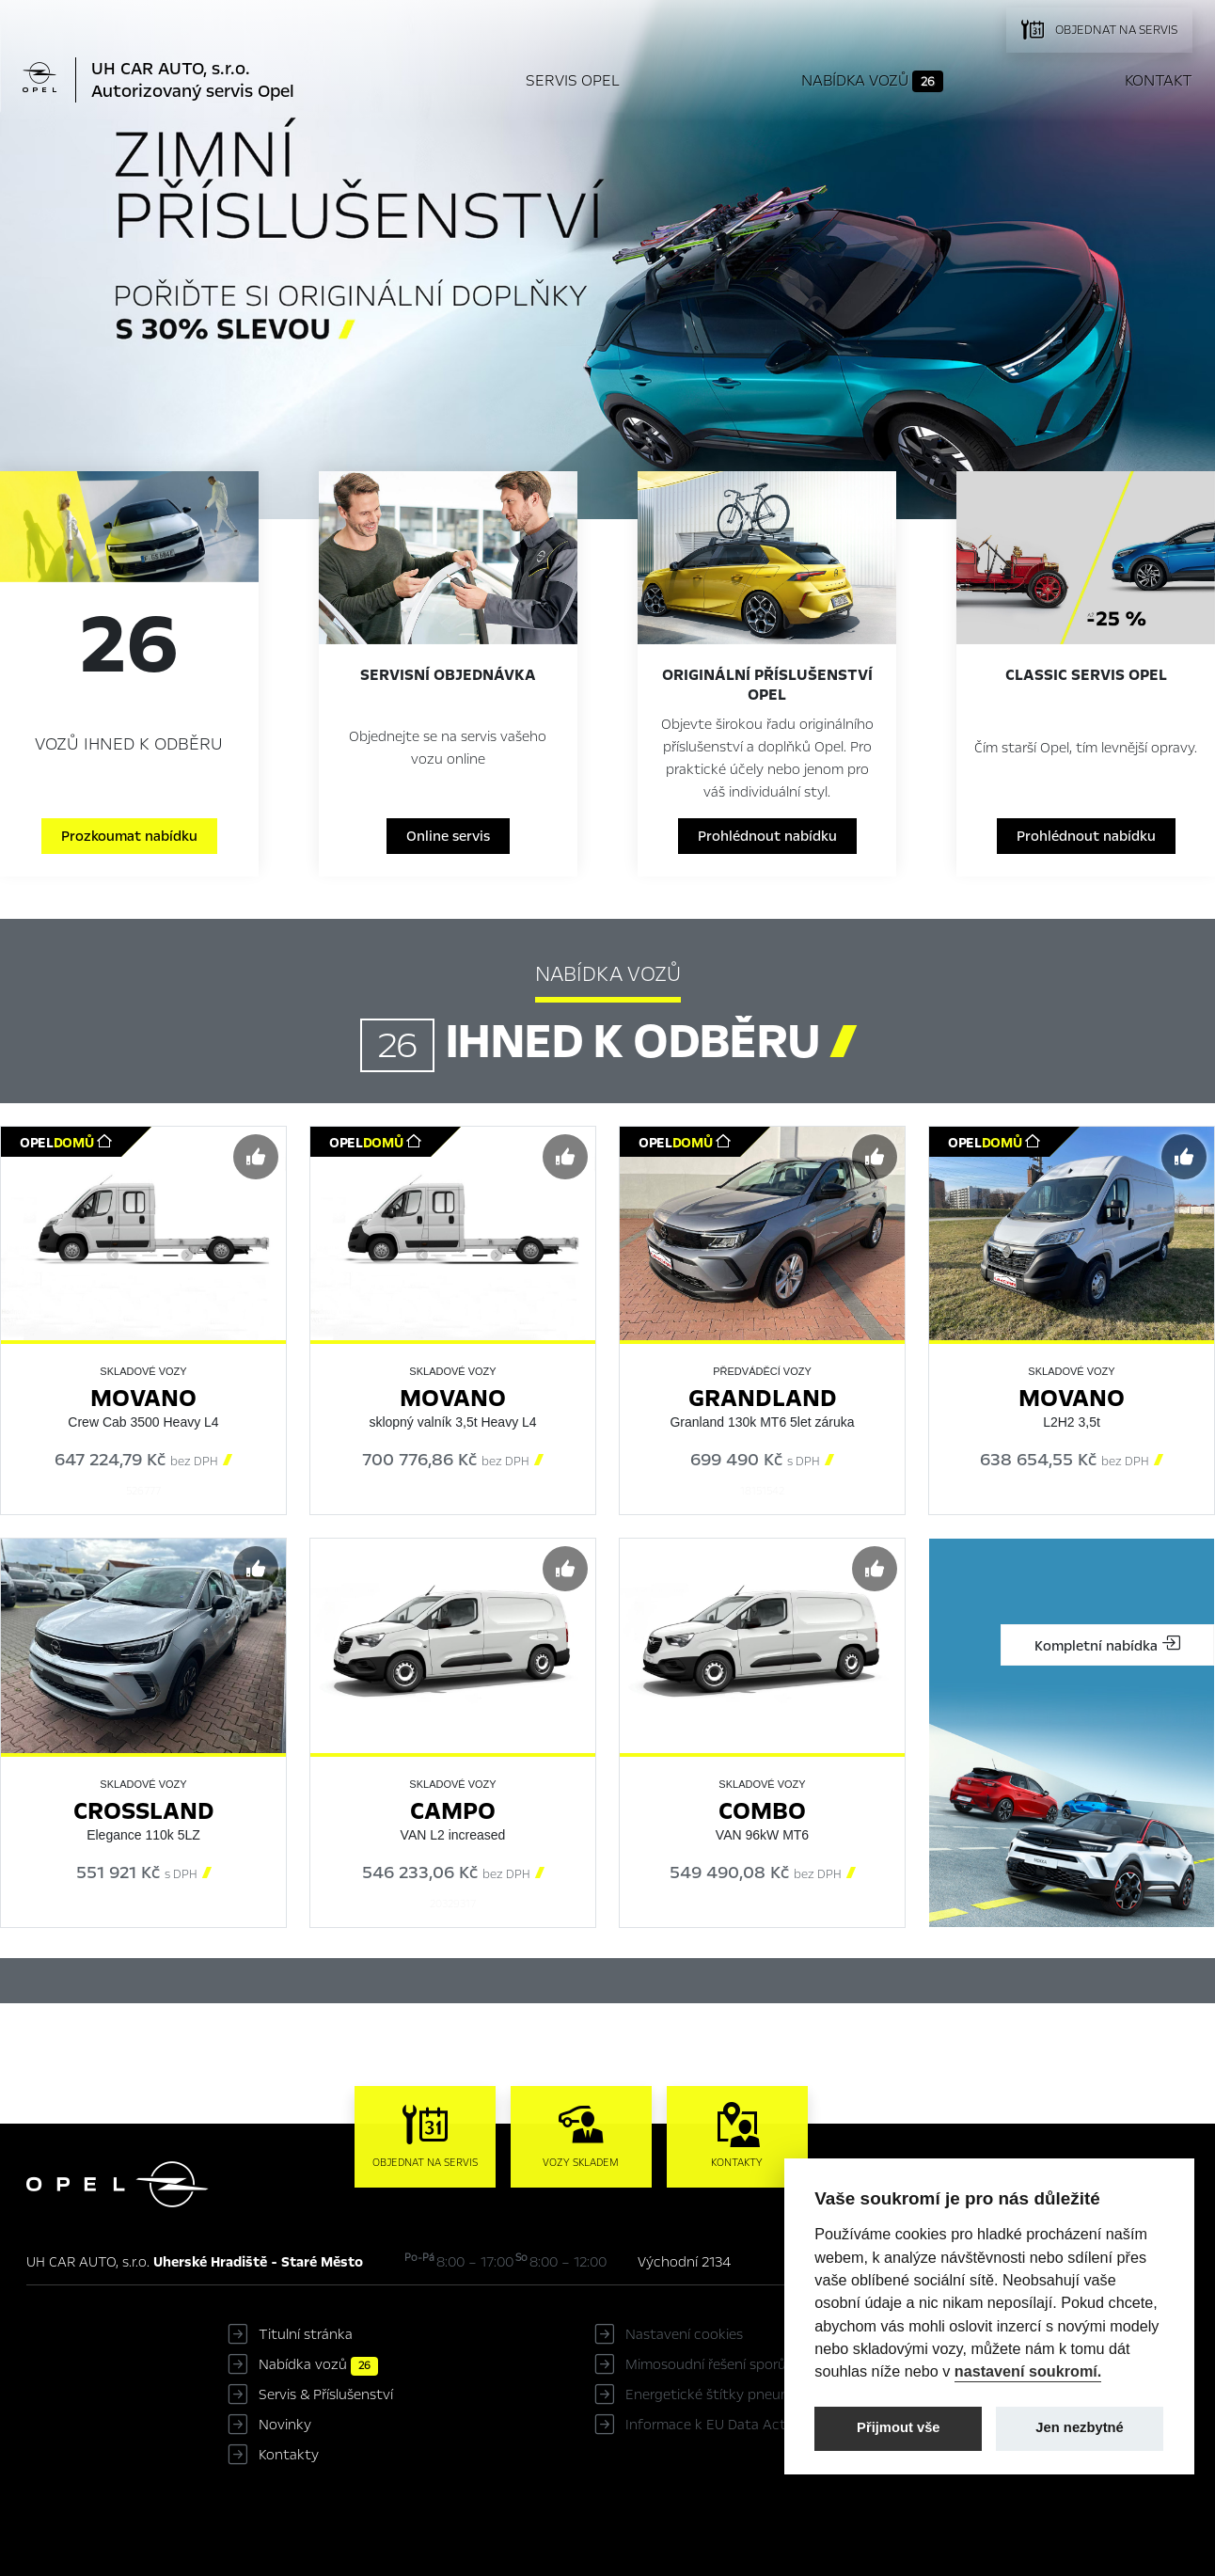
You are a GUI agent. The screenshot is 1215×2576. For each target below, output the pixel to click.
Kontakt (1158, 80)
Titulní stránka (306, 2334)
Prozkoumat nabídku (129, 836)
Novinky (285, 2424)
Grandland (762, 1398)
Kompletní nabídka (1107, 1645)
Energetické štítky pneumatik (721, 2394)
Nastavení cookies (684, 2334)
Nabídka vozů (872, 81)
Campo (453, 1810)
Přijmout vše (898, 2427)
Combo (762, 1810)
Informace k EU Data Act (705, 2424)
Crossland (143, 1810)
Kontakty (289, 2454)
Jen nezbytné (1079, 2427)
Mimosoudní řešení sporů (705, 2364)
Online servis (448, 836)
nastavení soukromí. (1028, 2371)
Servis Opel (573, 80)
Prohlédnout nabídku (767, 836)
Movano (143, 1398)
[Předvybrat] (255, 1156)
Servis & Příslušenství (326, 2394)
